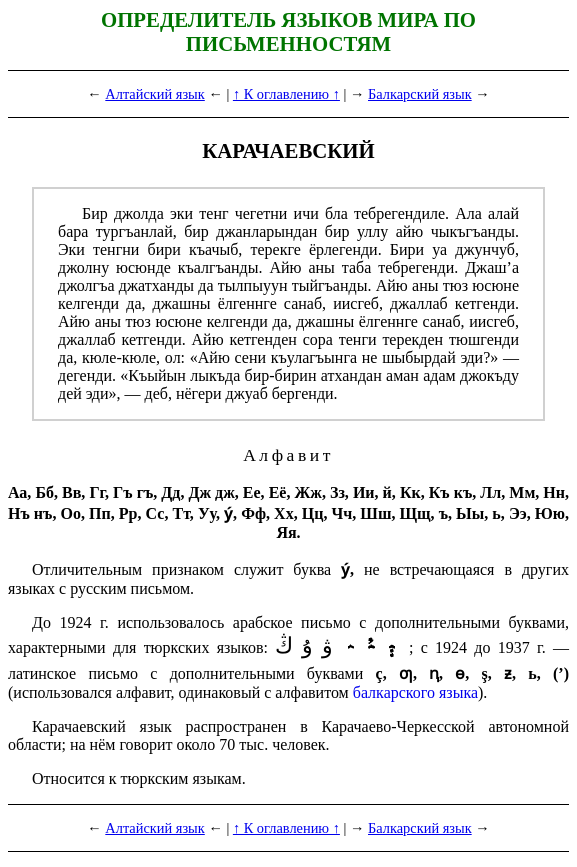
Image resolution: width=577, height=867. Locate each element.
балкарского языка (415, 692)
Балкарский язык (420, 94)
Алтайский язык (154, 94)
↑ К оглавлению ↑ (286, 94)
